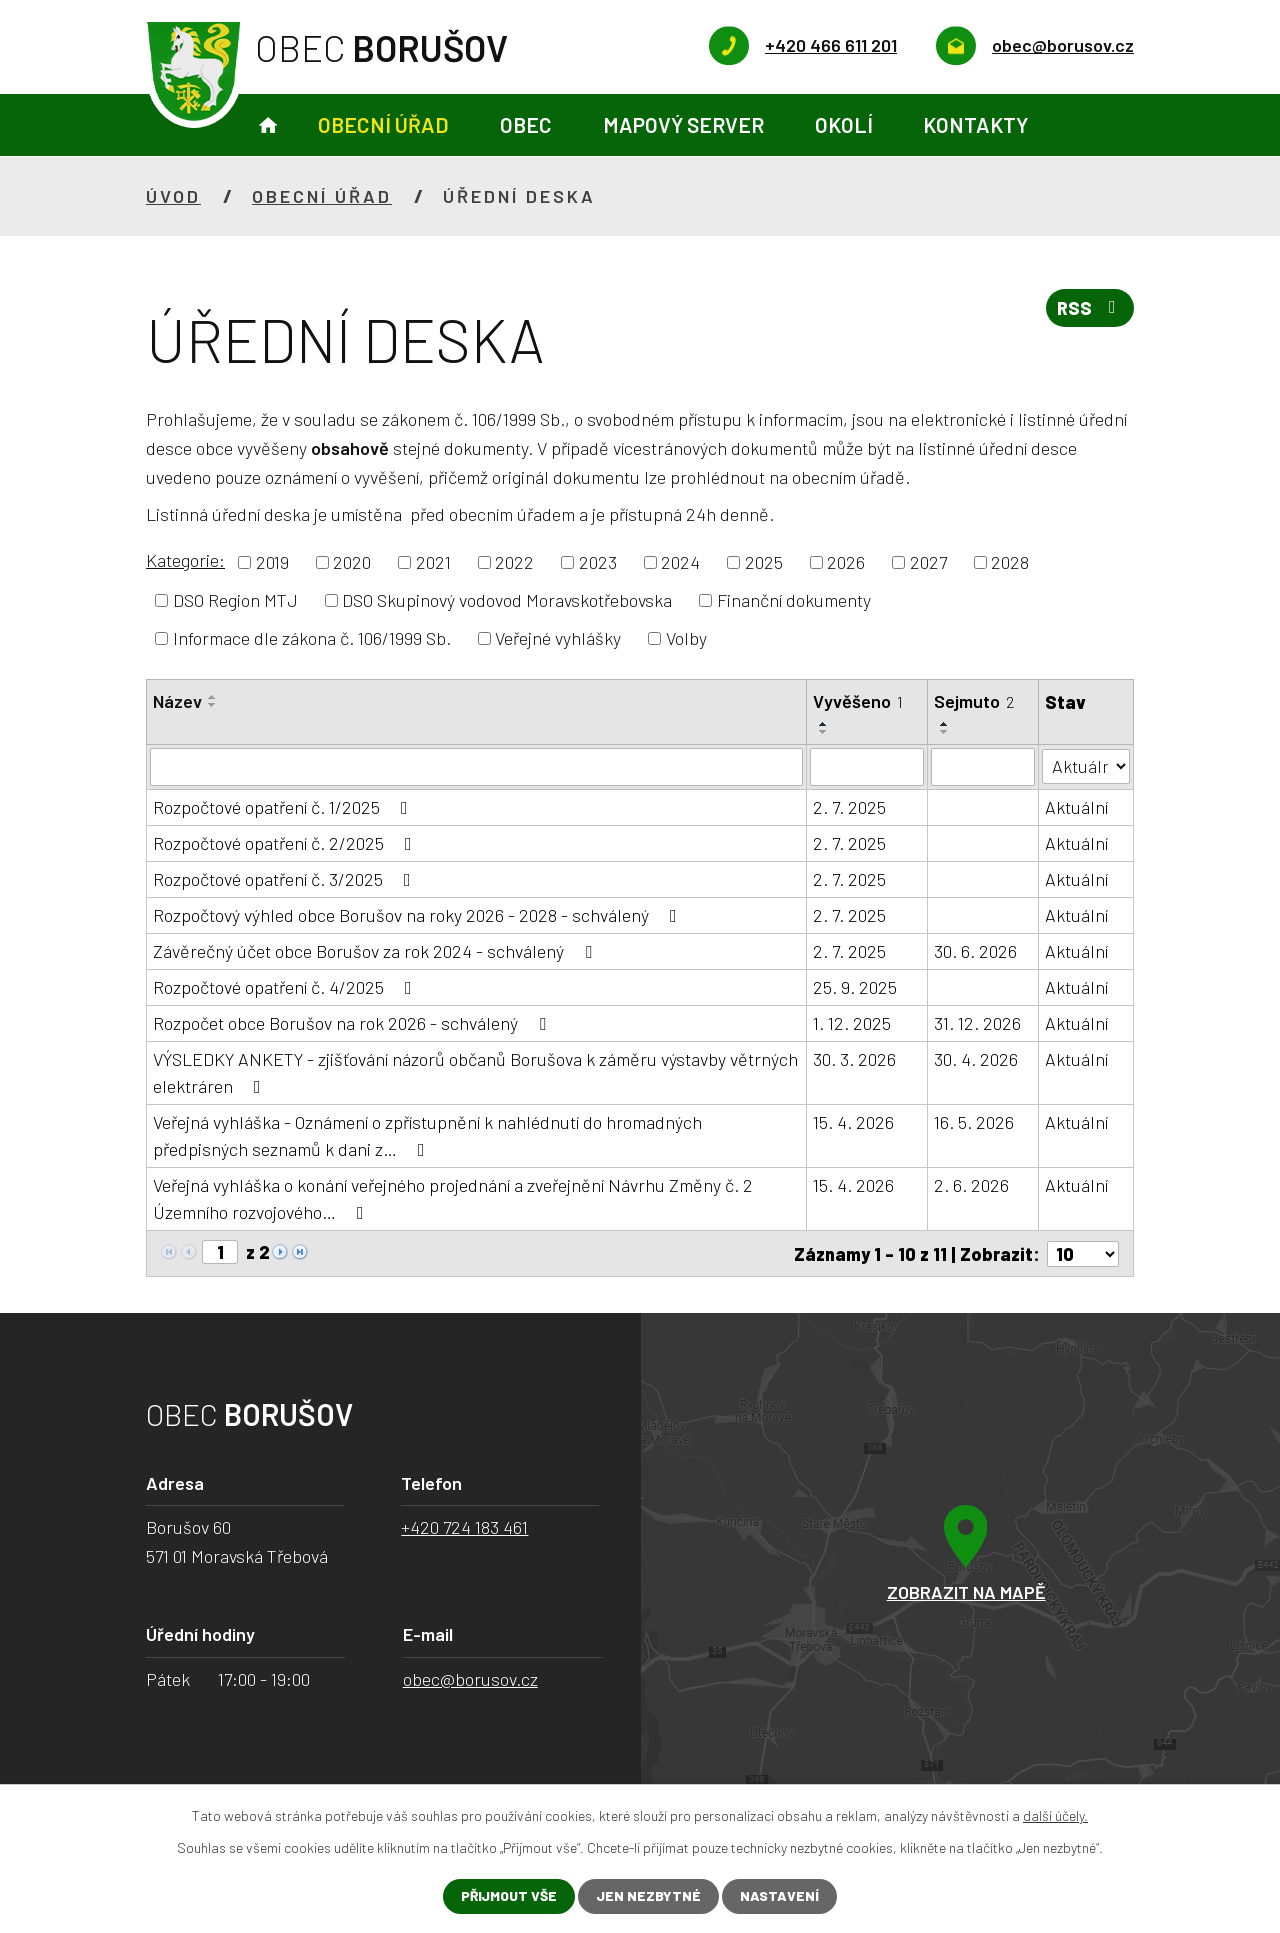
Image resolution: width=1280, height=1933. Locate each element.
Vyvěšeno (859, 701)
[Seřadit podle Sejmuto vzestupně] (945, 724)
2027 (928, 562)
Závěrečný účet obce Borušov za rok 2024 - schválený (376, 951)
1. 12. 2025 (853, 1023)
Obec (526, 124)
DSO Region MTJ (235, 600)
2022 (514, 562)
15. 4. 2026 (854, 1122)
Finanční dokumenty (794, 600)
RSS (1090, 309)
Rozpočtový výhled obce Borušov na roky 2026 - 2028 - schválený (419, 915)
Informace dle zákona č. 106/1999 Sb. (312, 638)
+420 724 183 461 (464, 1527)
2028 (1010, 562)
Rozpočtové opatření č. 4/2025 (286, 987)
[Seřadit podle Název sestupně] (213, 705)
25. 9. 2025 (856, 987)
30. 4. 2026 (976, 1059)
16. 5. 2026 (974, 1122)
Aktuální (1076, 807)
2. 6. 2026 (971, 1185)
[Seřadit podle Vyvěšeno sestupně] (825, 732)
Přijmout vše (509, 1896)
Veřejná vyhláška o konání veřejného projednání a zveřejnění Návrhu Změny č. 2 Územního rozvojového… (453, 1198)
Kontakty (975, 124)
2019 (272, 562)
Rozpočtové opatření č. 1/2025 (284, 807)
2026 (846, 562)
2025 (764, 562)
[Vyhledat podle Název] (477, 767)
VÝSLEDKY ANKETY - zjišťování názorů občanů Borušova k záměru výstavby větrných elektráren (475, 1072)
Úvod (268, 125)
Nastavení (780, 1896)
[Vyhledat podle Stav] (1086, 765)
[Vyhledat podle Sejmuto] (983, 767)
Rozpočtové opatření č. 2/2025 (286, 843)
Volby (686, 638)
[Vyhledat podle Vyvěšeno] (868, 767)
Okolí (844, 124)
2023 (598, 562)
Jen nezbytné (649, 1896)
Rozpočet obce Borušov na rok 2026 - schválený (353, 1023)
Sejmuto (974, 701)
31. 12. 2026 (977, 1023)
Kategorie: (185, 560)
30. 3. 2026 (855, 1059)
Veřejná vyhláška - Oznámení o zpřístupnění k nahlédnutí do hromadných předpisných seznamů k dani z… (427, 1135)
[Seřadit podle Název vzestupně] (213, 697)
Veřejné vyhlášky (558, 638)
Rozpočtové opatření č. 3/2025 (286, 879)
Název (177, 701)
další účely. (1055, 1815)
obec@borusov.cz (470, 1678)
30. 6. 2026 (975, 951)
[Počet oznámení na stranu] (1083, 1253)
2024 (680, 562)
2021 (433, 562)
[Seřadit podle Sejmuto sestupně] (945, 732)
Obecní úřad (383, 124)
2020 (352, 562)
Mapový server (683, 124)
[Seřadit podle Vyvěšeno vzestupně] (825, 724)
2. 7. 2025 (850, 807)
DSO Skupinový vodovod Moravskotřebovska (507, 600)
